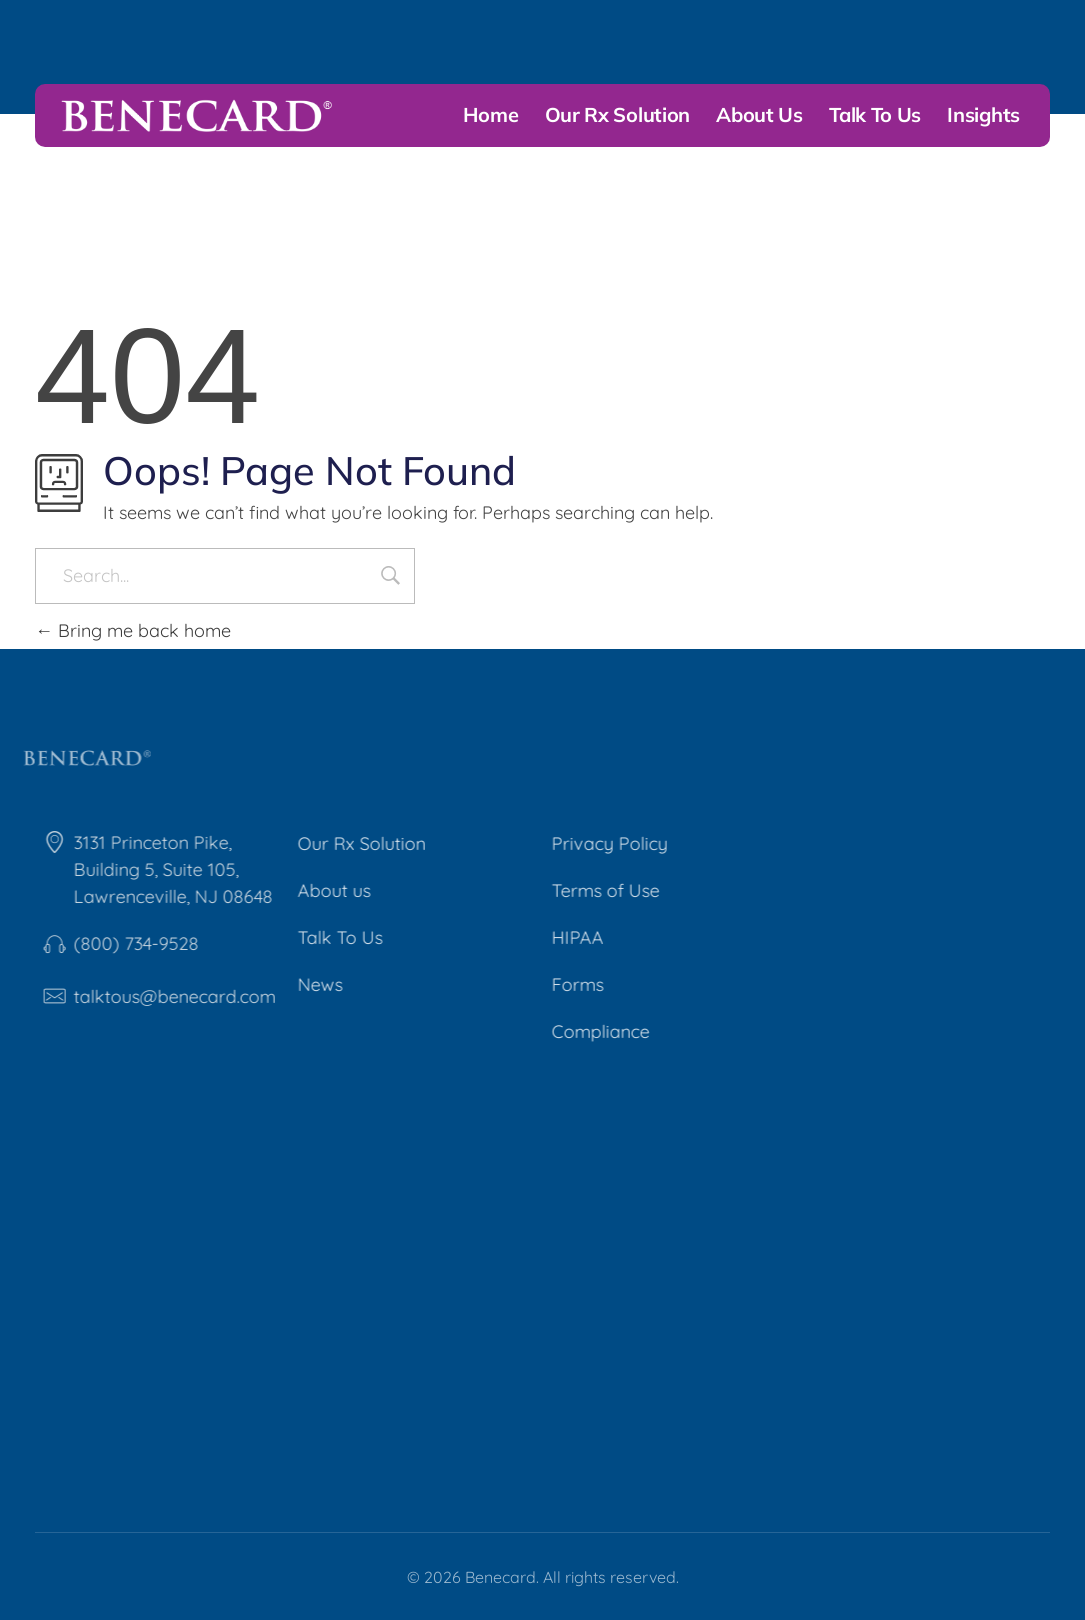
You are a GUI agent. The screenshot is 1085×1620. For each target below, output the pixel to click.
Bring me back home (133, 630)
